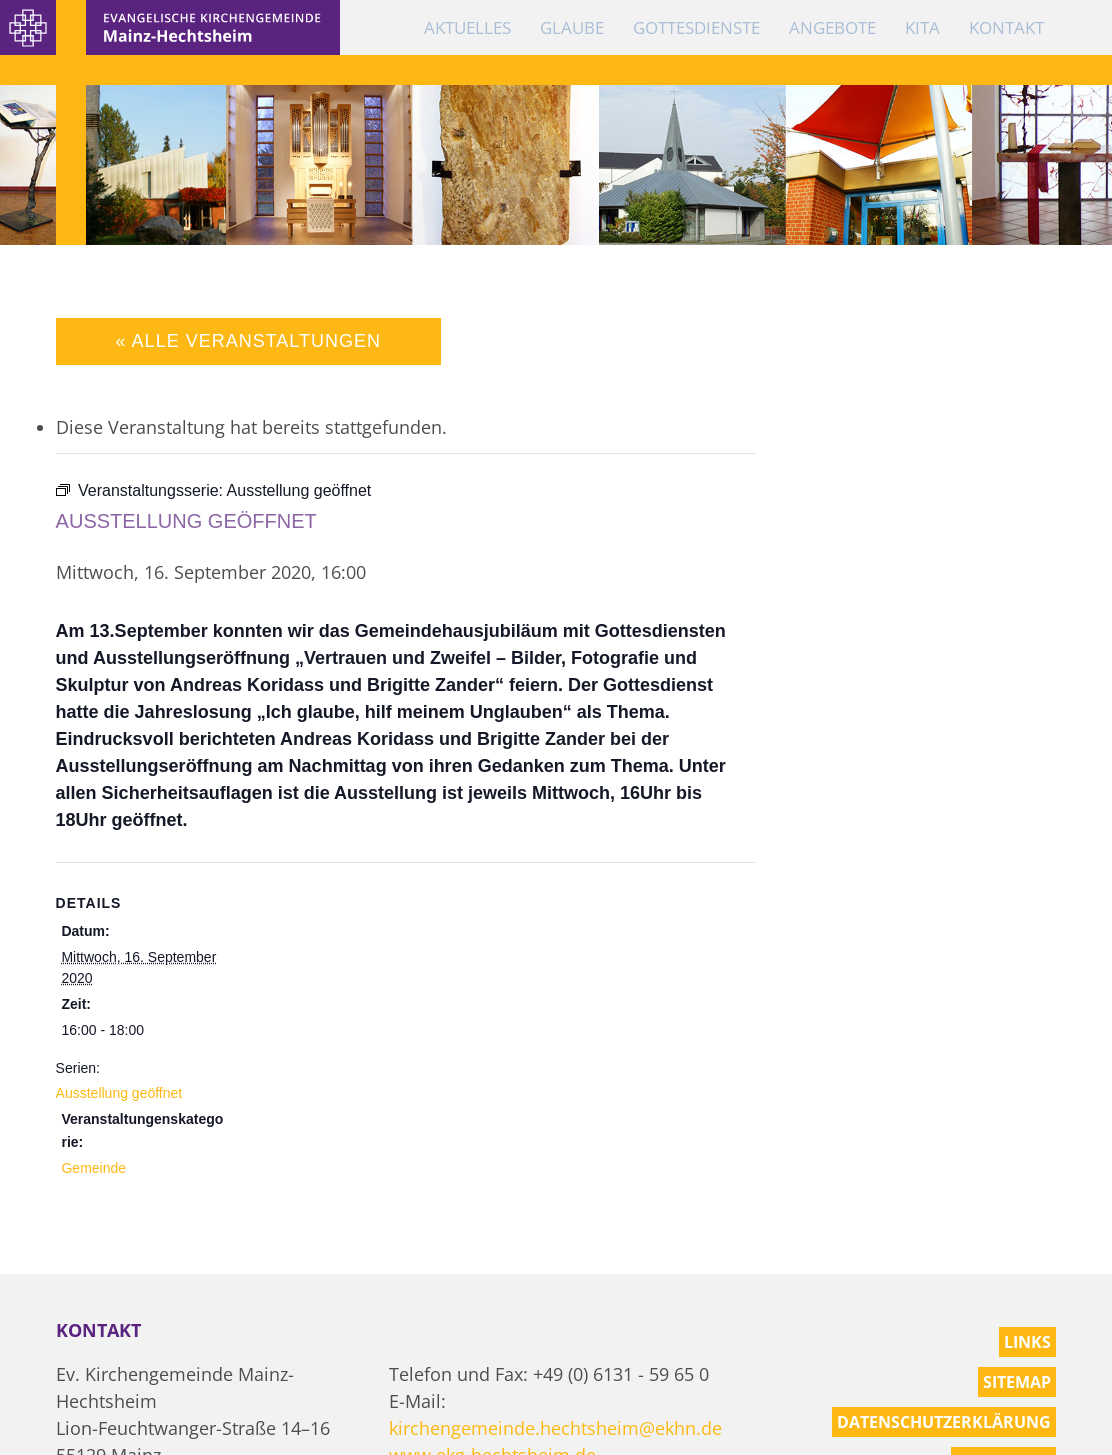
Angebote (832, 27)
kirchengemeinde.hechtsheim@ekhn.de (555, 1428)
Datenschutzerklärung (944, 1422)
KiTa (922, 27)
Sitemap (1017, 1382)
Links (1027, 1342)
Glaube (572, 27)
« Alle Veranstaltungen (248, 341)
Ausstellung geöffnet (119, 1093)
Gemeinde (93, 1168)
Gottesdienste (696, 27)
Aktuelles (467, 27)
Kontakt (1006, 27)
